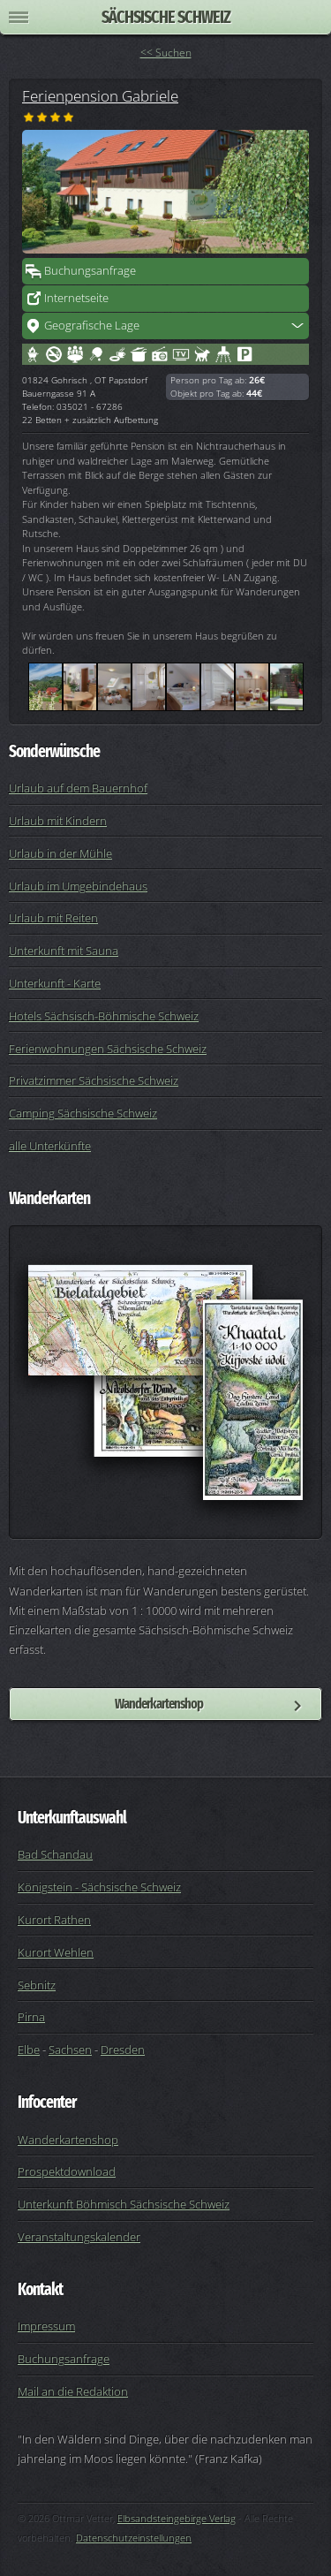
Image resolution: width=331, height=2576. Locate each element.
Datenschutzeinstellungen (134, 2537)
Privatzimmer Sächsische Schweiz (93, 1080)
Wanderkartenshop (159, 1703)
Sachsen (70, 2049)
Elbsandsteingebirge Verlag (176, 2518)
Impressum (46, 2326)
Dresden (123, 2049)
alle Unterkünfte (50, 1146)
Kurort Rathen (54, 1920)
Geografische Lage (91, 325)
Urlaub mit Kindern (58, 821)
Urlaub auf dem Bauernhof (78, 788)
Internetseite (76, 298)
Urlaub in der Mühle (60, 853)
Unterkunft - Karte (55, 983)
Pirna (31, 2017)
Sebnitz (37, 1985)
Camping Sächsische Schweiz (83, 1113)
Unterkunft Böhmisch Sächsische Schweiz (123, 2204)
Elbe (29, 2049)
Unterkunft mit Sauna (63, 950)
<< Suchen (166, 52)
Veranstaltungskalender (79, 2237)
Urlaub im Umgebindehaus (78, 886)
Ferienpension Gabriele (100, 95)
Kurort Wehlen (56, 1952)
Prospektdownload (67, 2171)
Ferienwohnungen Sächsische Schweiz (108, 1049)
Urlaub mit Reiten (53, 918)
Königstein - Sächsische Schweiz (99, 1887)
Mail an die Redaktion (73, 2391)
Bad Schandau (55, 1854)
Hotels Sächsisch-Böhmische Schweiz (104, 1016)
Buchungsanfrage (90, 270)
